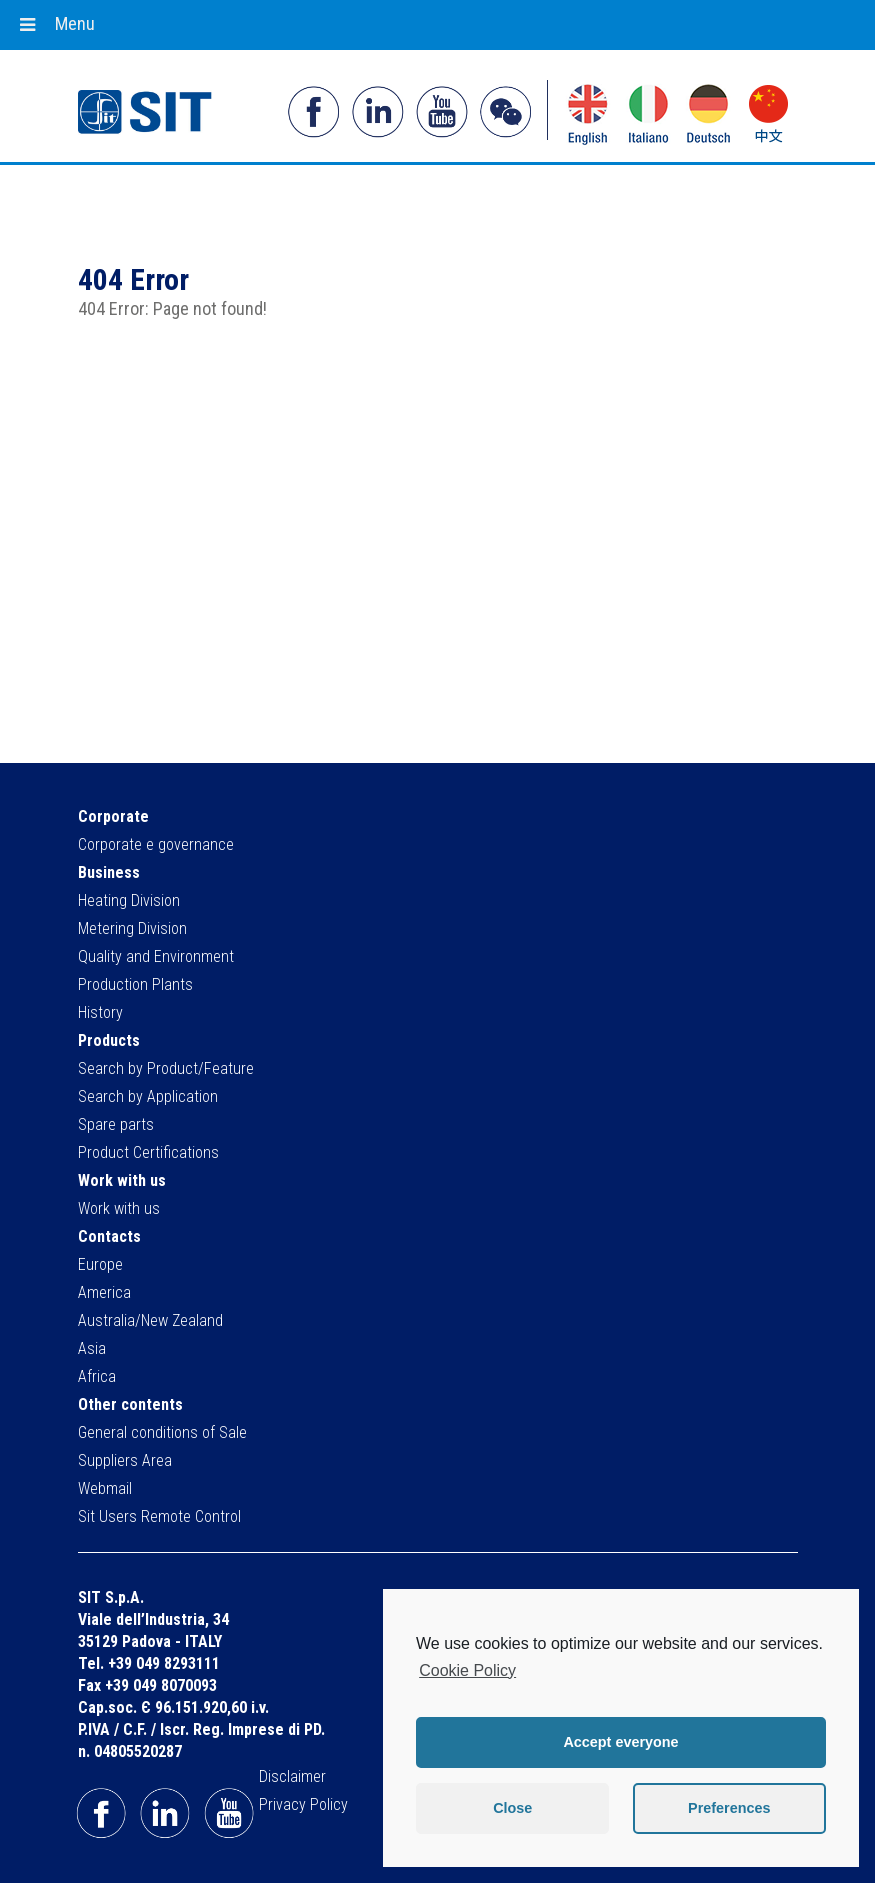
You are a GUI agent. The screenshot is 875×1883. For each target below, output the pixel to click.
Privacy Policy (303, 1804)
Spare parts (116, 1124)
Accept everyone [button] (620, 1742)
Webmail (105, 1488)
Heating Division (129, 900)
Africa (97, 1376)
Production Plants (135, 984)
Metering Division (132, 928)
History (100, 1012)
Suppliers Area (125, 1460)
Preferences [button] (729, 1808)
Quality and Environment (156, 956)
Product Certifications (148, 1152)
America (104, 1292)
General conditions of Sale (162, 1432)
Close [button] (512, 1808)
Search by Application (148, 1096)
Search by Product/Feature (166, 1068)
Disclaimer (292, 1776)
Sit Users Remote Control (159, 1516)
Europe (100, 1264)
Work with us (119, 1208)
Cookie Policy (467, 1670)
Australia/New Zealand (150, 1320)
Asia (92, 1348)
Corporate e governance (156, 844)
